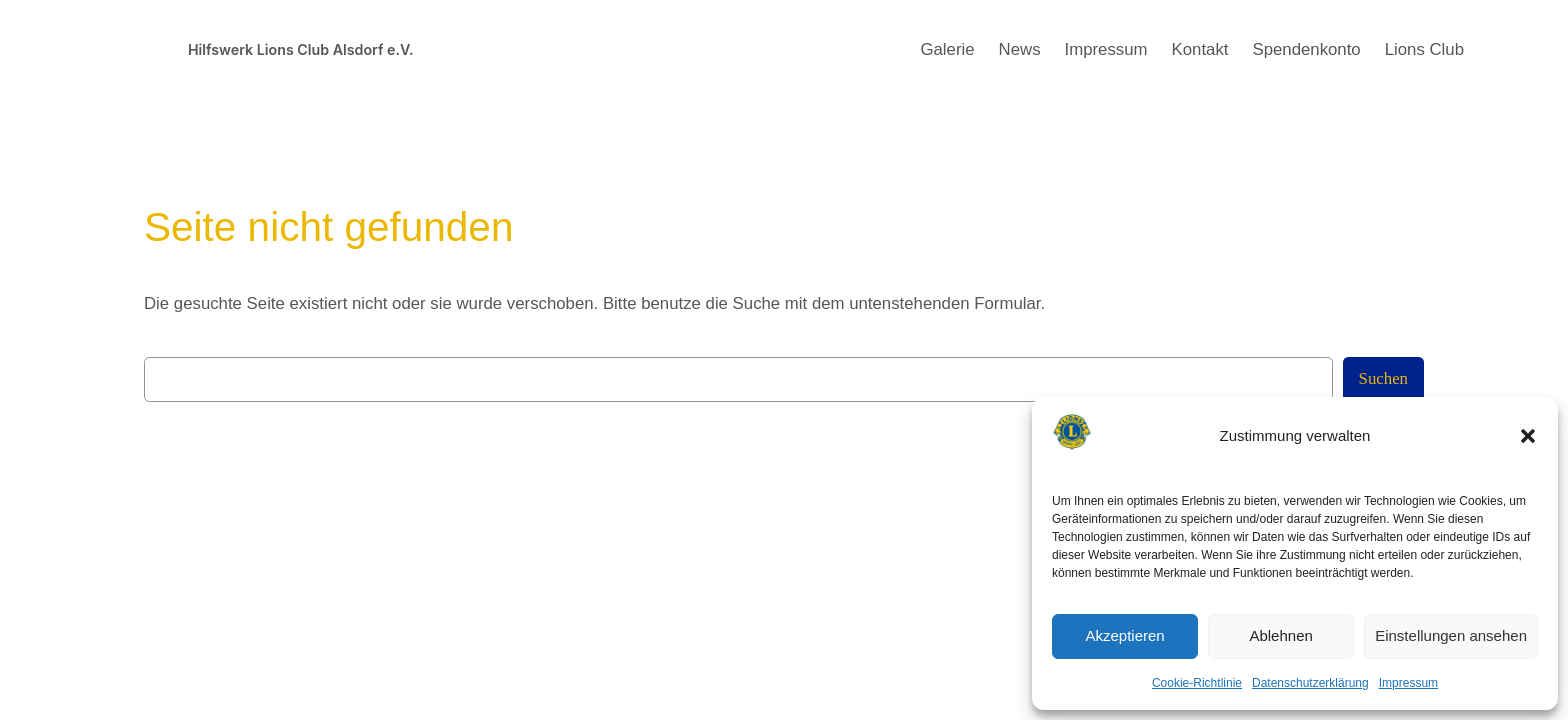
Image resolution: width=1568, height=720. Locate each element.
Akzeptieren (1124, 635)
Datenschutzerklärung (1310, 683)
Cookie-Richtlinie (1197, 683)
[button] (1528, 436)
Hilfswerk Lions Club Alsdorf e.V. (301, 49)
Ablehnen (1280, 635)
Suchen (1383, 378)
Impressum (1408, 683)
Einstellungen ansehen (1451, 635)
